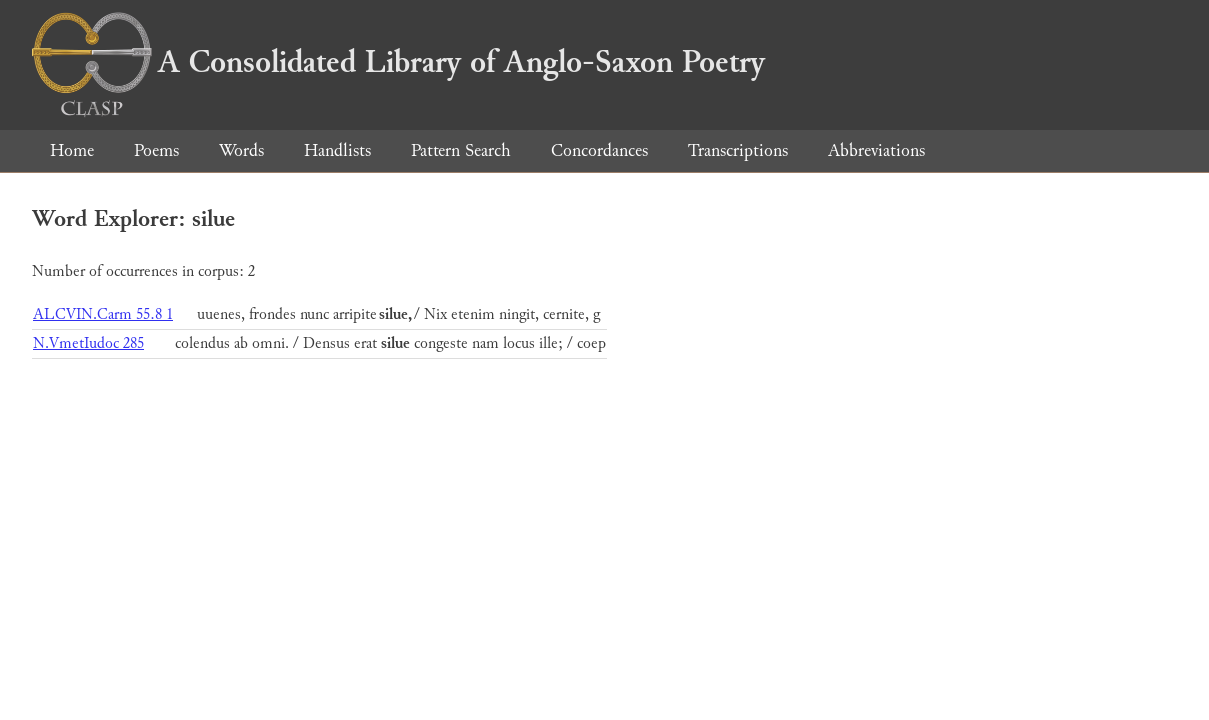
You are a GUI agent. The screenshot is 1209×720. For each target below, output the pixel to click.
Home (72, 150)
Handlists (337, 150)
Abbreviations (876, 150)
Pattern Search (461, 150)
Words (241, 150)
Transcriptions (738, 150)
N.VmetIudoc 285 (88, 343)
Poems (156, 150)
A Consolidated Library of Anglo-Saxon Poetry (398, 62)
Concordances (599, 150)
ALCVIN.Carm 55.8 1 (103, 314)
